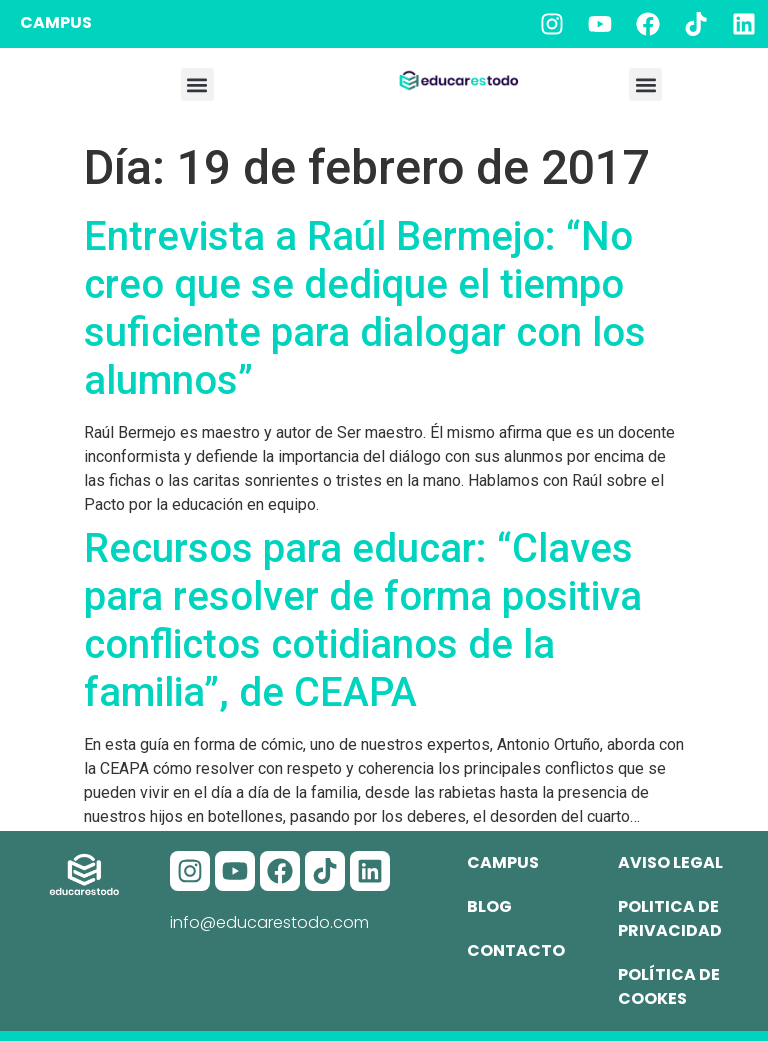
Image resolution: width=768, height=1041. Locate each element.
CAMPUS (56, 22)
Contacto (516, 950)
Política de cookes (669, 986)
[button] (197, 84)
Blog (489, 906)
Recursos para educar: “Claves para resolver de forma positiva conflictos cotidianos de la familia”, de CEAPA (363, 620)
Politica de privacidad (670, 918)
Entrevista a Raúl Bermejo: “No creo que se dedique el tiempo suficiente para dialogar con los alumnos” (365, 308)
